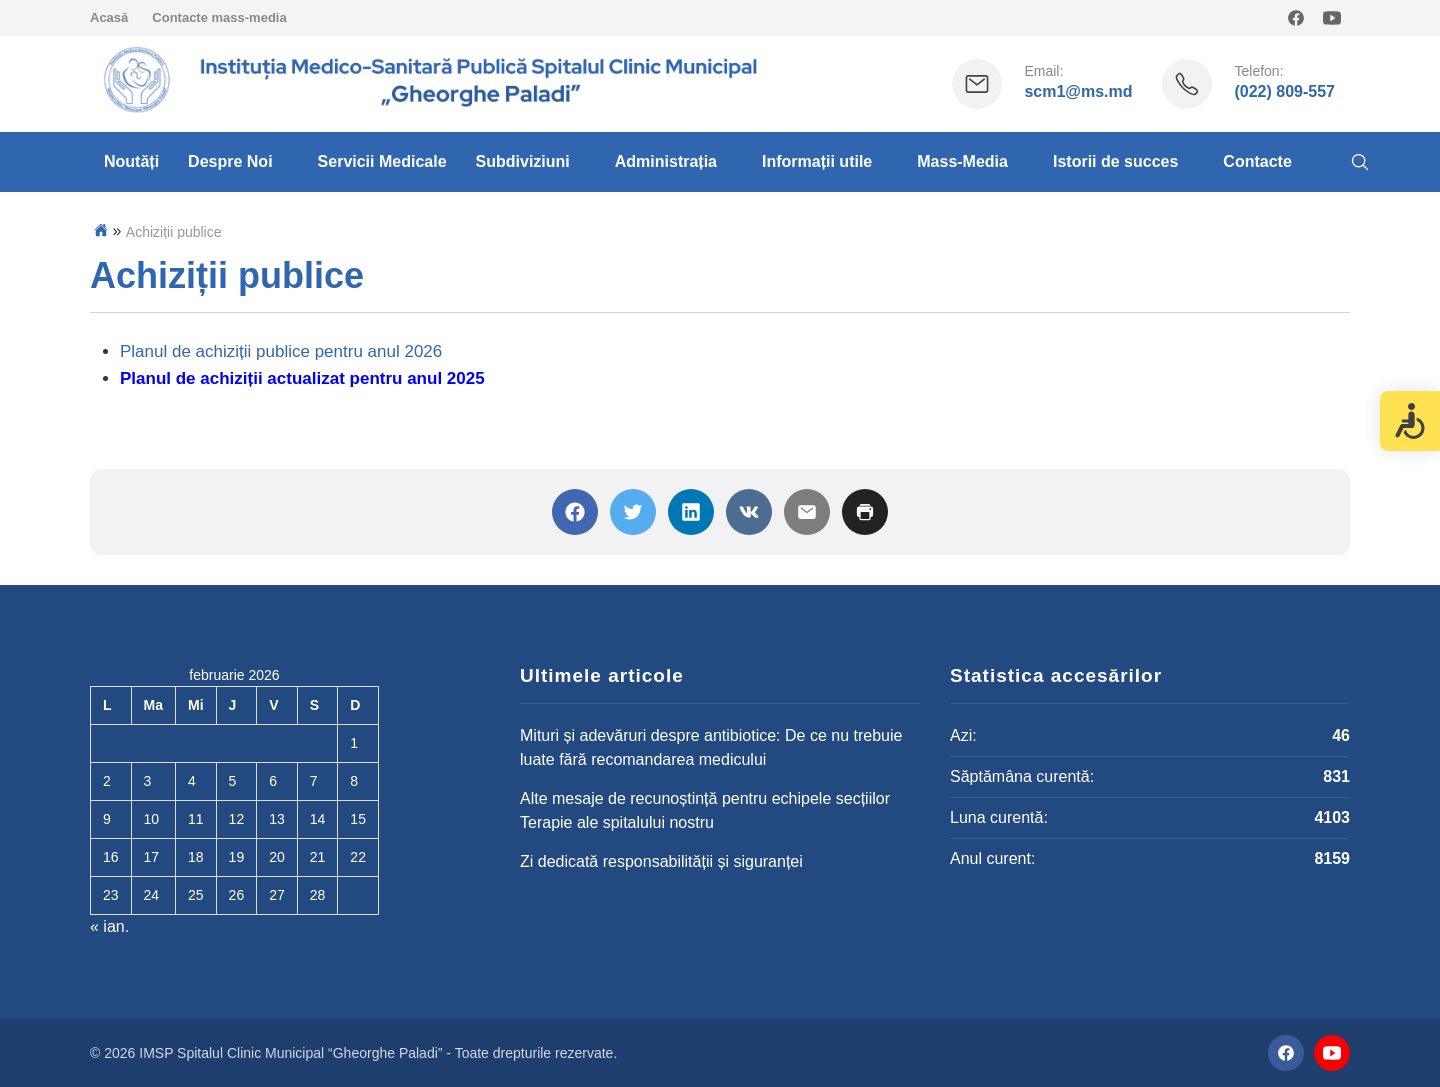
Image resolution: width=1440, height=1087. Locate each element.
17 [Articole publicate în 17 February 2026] (152, 857)
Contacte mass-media (219, 17)
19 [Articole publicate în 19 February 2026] (237, 857)
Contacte (1257, 161)
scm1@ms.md (1078, 91)
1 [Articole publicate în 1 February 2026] (354, 743)
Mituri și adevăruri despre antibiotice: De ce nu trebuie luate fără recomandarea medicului (711, 747)
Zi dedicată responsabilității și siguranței (661, 861)
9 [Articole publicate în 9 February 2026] (107, 819)
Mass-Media (962, 161)
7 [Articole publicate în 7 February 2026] (314, 781)
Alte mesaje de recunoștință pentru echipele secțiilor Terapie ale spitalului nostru (705, 810)
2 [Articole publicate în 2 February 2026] (107, 781)
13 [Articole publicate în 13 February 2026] (277, 819)
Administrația (666, 161)
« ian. (109, 926)
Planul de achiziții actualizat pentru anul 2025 (302, 378)
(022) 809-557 (1284, 91)
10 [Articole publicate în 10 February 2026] (152, 819)
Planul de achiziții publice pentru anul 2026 (281, 351)
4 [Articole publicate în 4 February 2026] (192, 781)
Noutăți (131, 161)
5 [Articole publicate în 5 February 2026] (233, 781)
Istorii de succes (1115, 161)
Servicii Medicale (382, 161)
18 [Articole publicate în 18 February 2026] (196, 857)
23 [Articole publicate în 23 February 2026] (111, 895)
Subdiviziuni (523, 161)
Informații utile (817, 161)
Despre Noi (230, 161)
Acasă (109, 17)
